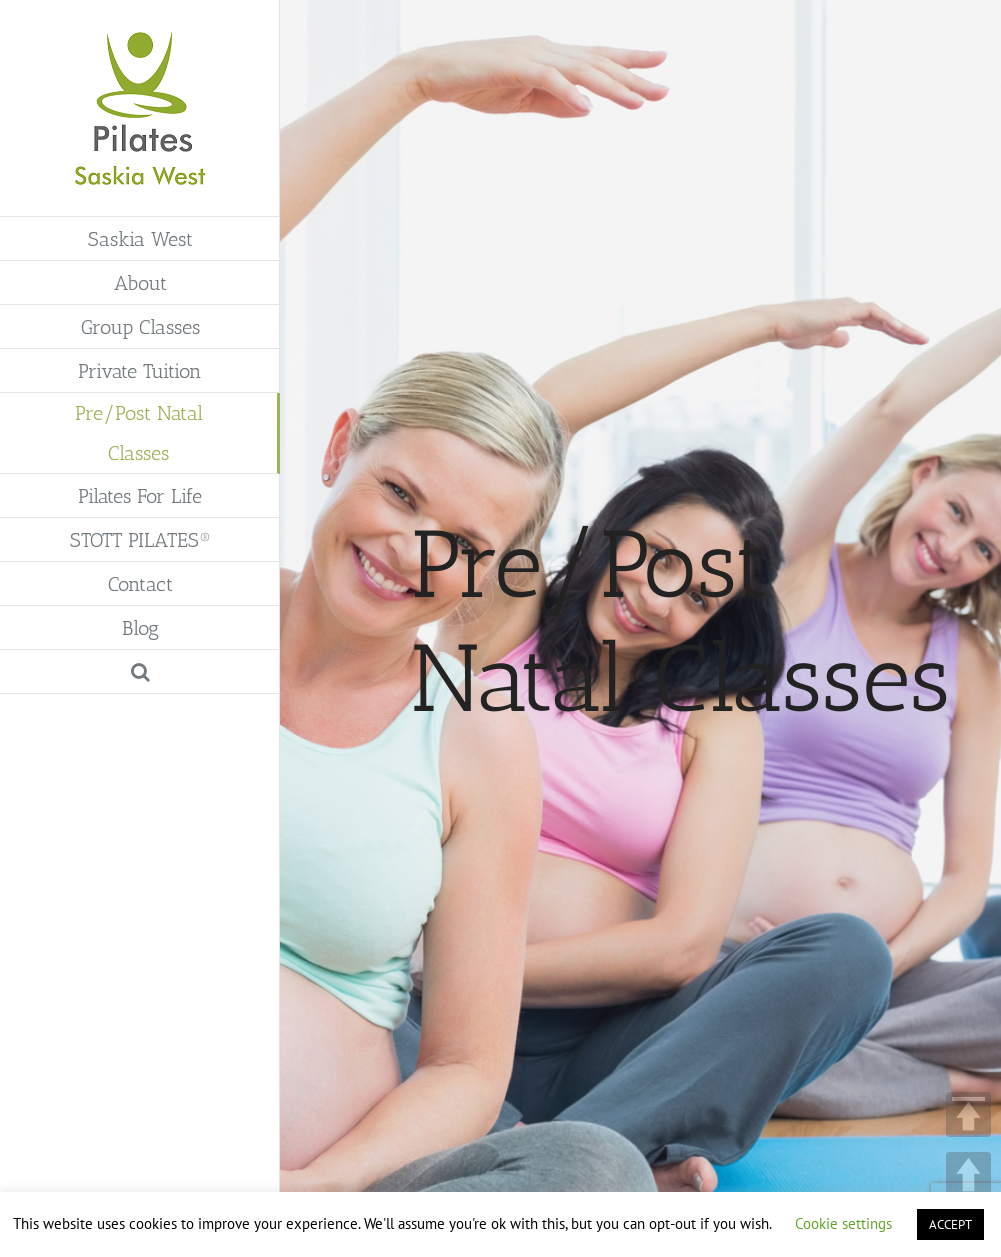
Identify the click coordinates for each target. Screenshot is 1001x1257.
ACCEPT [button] (950, 1224)
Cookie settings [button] (843, 1223)
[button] (140, 672)
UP (968, 1174)
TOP (968, 1114)
